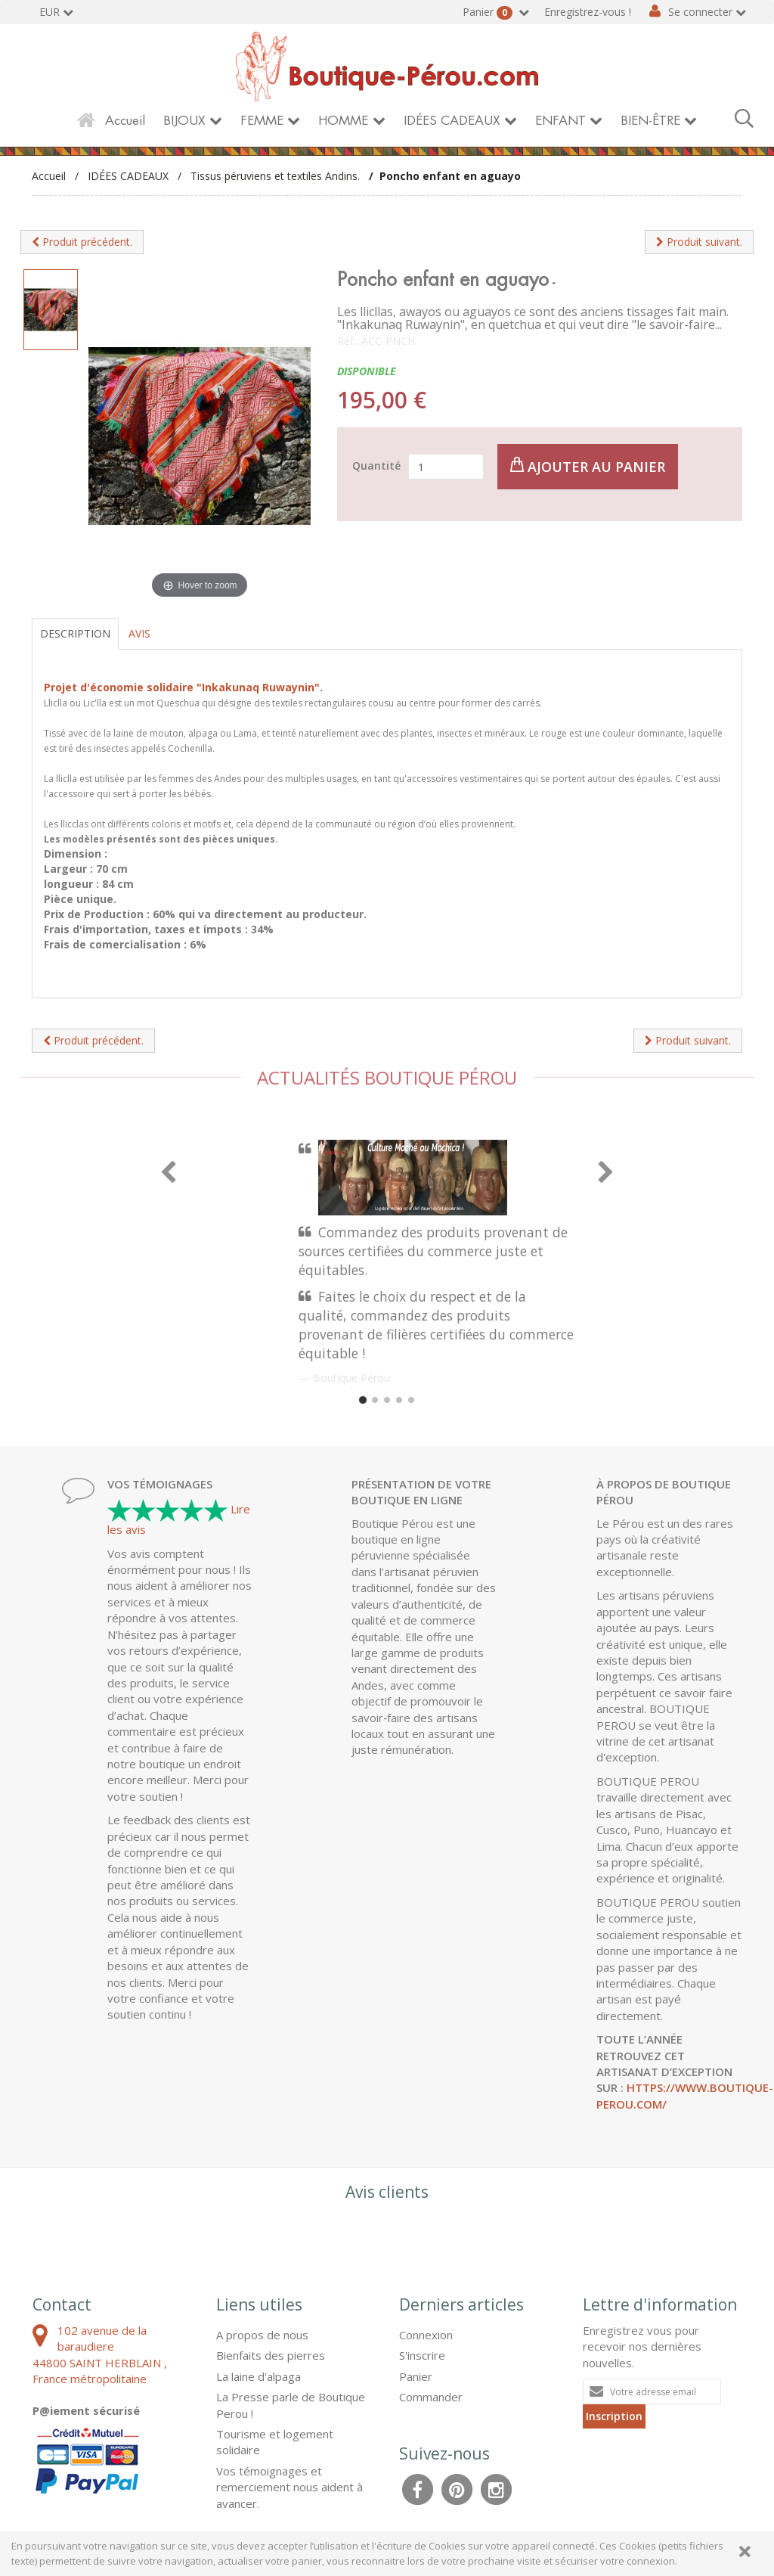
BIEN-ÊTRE (650, 120)
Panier (489, 12)
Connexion (426, 2334)
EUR (49, 12)
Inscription (614, 2416)
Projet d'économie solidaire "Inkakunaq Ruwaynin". (183, 687)
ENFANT (560, 120)
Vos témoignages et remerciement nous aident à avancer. (289, 2487)
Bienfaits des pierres (270, 2355)
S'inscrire (422, 2355)
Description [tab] (75, 633)
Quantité (376, 465)
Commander (431, 2396)
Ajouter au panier (587, 466)
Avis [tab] (139, 633)
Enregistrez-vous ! (587, 12)
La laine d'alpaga (258, 2376)
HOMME (343, 120)
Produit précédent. (82, 241)
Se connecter (700, 12)
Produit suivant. (699, 241)
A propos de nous (262, 2334)
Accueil (125, 120)
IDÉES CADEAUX (452, 120)
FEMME (261, 120)
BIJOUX (184, 120)
